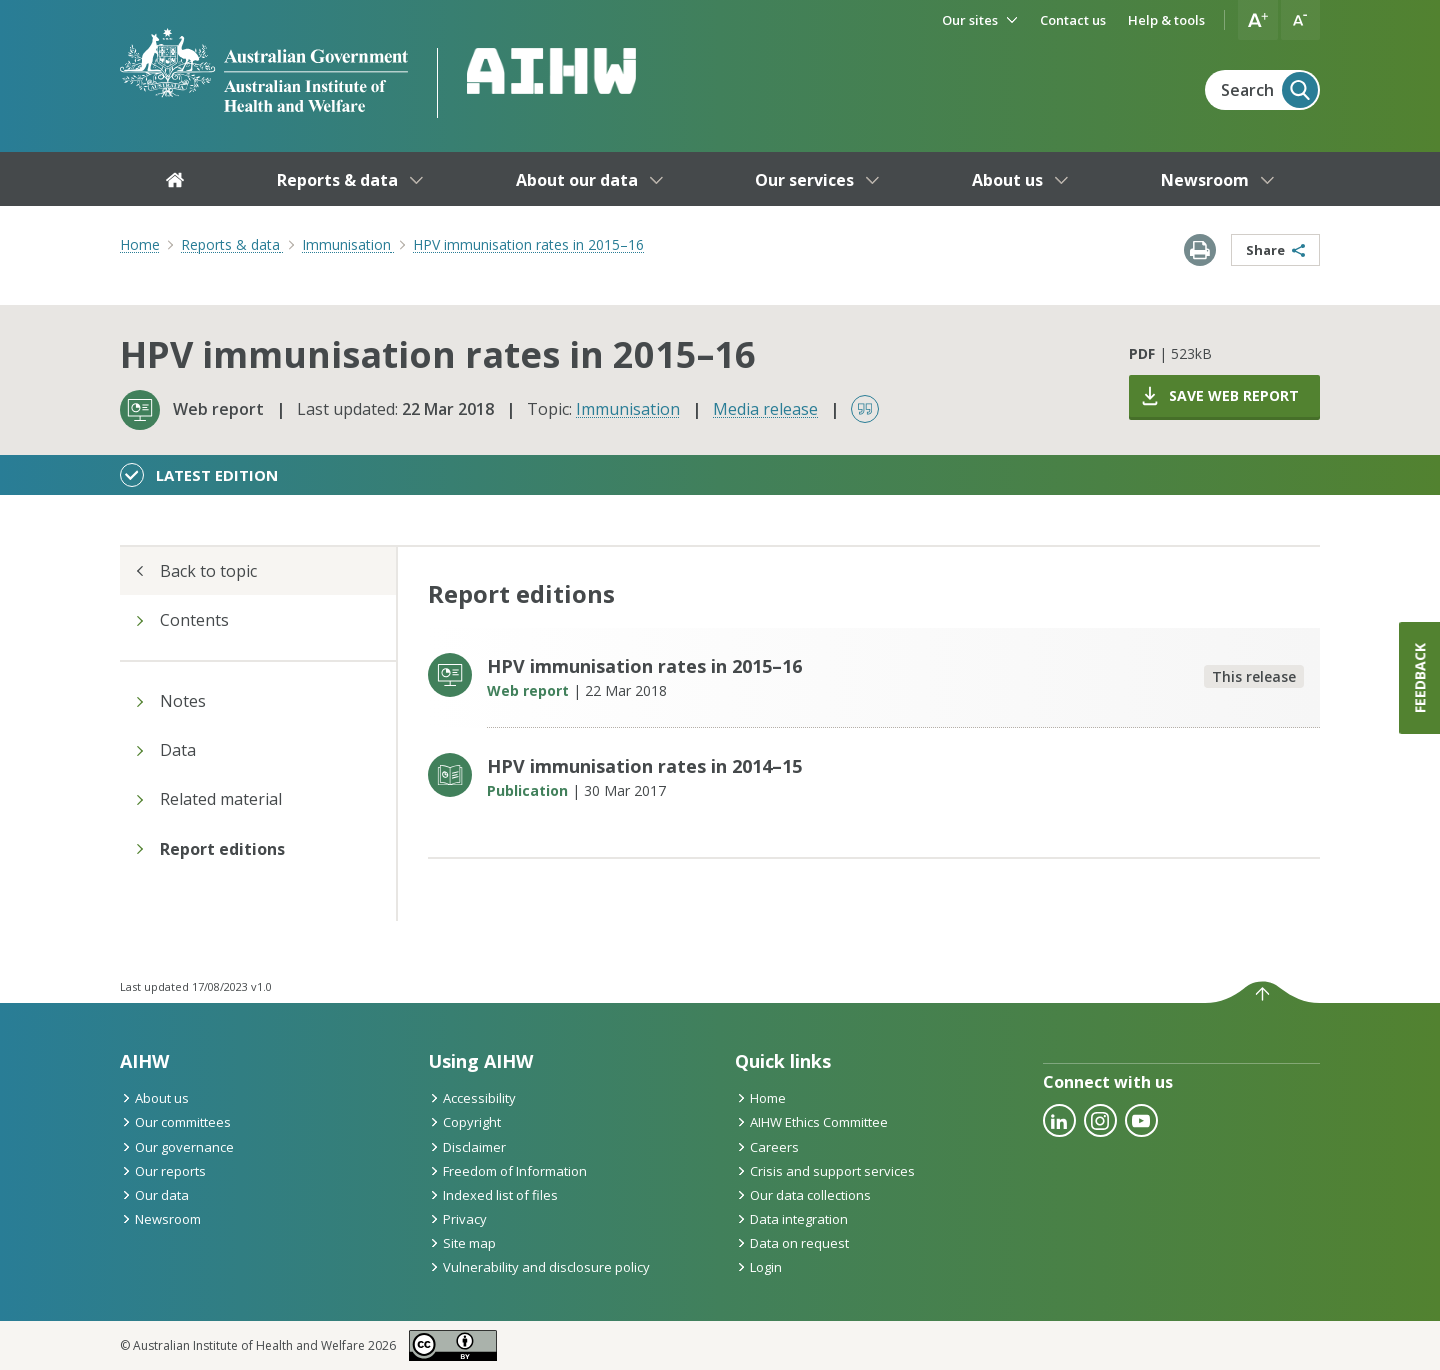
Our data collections (803, 1195)
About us (154, 1098)
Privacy (457, 1219)
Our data (154, 1195)
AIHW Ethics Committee (811, 1122)
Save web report (1219, 396)
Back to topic (196, 571)
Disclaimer (467, 1147)
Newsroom (160, 1219)
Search (1269, 90)
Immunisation (628, 409)
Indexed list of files (493, 1195)
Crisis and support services (825, 1171)
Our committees (175, 1122)
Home (140, 244)
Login (758, 1267)
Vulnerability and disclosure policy (539, 1267)
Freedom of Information (507, 1171)
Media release (765, 409)
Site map (462, 1243)
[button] (1258, 20)
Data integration (791, 1219)
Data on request (792, 1243)
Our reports (163, 1171)
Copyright (464, 1122)
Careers (767, 1147)
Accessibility (472, 1098)
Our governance (177, 1147)
